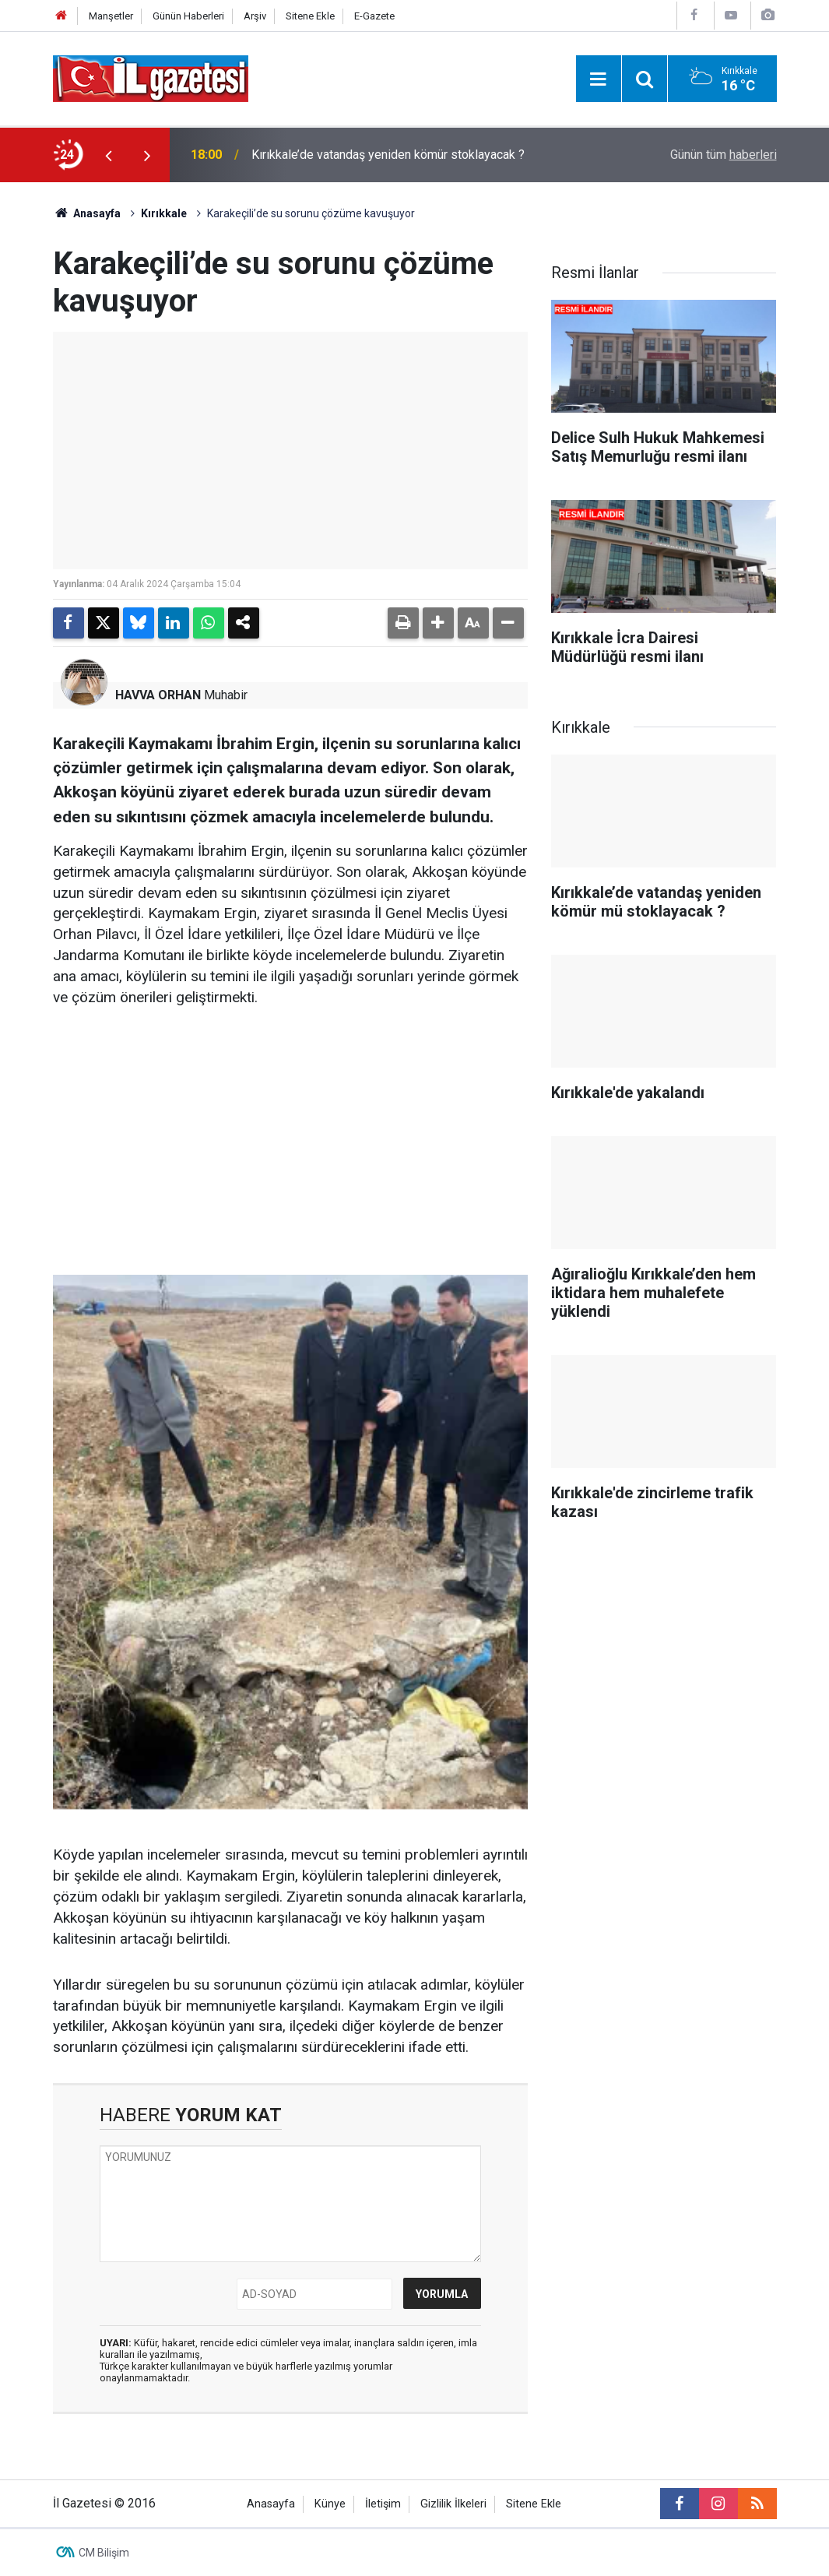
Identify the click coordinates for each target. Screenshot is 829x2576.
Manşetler (111, 16)
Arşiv (255, 16)
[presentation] (109, 155)
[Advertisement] (290, 1142)
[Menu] (599, 79)
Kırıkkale (164, 213)
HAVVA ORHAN (158, 695)
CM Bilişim (104, 2552)
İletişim (383, 2504)
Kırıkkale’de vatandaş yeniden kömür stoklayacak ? (388, 154)
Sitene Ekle (310, 16)
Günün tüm (723, 154)
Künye (330, 2504)
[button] (438, 623)
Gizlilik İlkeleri (453, 2504)
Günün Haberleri (188, 16)
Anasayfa (87, 213)
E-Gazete (374, 16)
